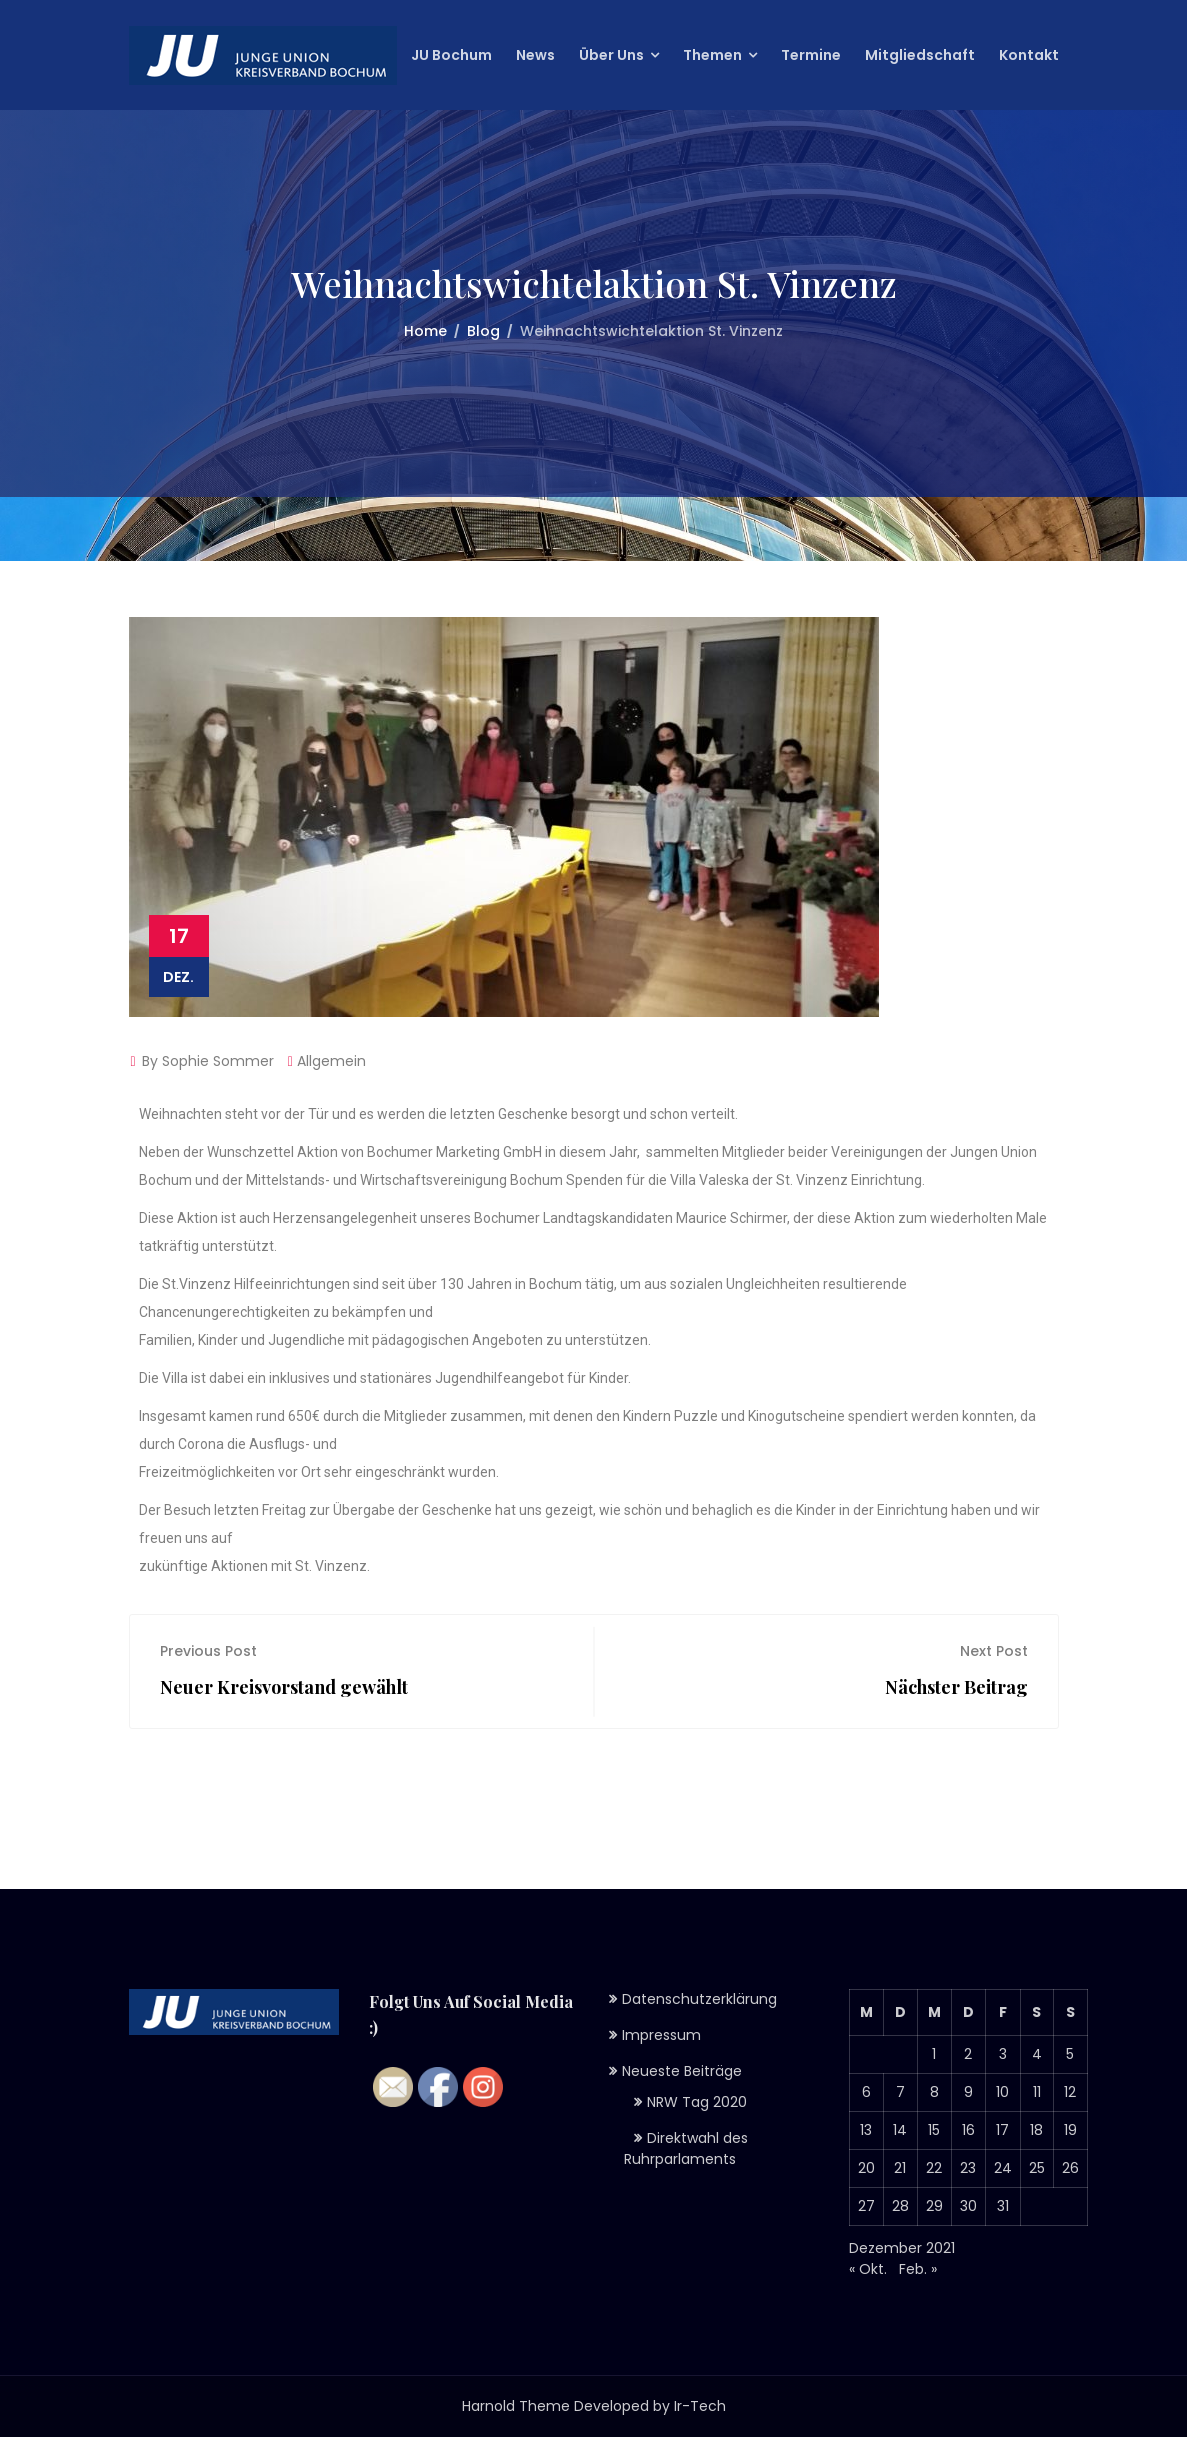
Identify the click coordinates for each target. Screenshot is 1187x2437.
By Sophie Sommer (201, 1061)
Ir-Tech (700, 2406)
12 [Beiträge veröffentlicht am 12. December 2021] (1070, 2092)
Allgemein (331, 1061)
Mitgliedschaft (920, 55)
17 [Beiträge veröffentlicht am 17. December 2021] (1002, 2130)
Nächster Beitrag (956, 1687)
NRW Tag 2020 (697, 2102)
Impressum (661, 2035)
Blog (483, 331)
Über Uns (611, 55)
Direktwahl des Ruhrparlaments (686, 2148)
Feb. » (918, 2269)
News (535, 55)
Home (425, 331)
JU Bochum (451, 55)
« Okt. (868, 2269)
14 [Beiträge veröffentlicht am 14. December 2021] (900, 2130)
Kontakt (1029, 55)
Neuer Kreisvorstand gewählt (284, 1687)
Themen (712, 55)
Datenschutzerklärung (699, 1999)
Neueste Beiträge (682, 2071)
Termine (811, 55)
